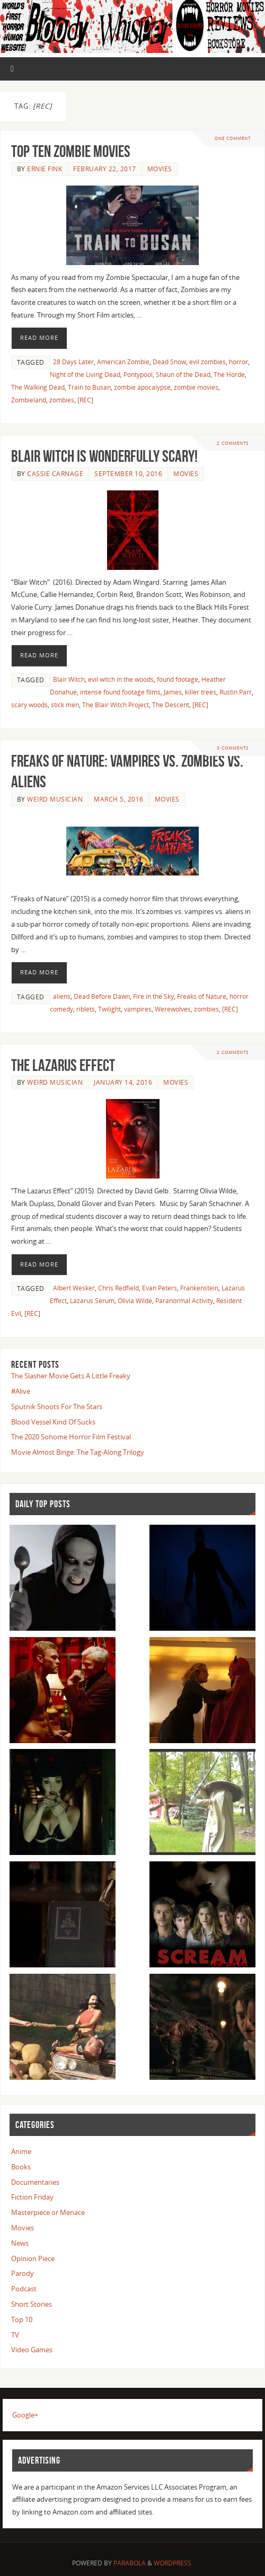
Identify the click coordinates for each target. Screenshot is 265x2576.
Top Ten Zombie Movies (70, 151)
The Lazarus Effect (63, 1065)
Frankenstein (199, 1288)
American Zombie (123, 361)
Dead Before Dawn (102, 996)
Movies (159, 168)
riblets (85, 1009)
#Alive (20, 1391)
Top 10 (21, 2319)
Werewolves (173, 1009)
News (20, 2243)
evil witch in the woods (121, 679)
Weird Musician (55, 799)
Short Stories (31, 2304)
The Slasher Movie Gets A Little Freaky (70, 1376)
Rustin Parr (235, 692)
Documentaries (35, 2182)
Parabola (129, 2563)
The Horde (229, 374)
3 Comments (233, 748)
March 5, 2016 (119, 799)
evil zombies (207, 361)
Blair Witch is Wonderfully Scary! (104, 456)
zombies (61, 400)
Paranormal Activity (184, 1300)
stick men (65, 704)
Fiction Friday (32, 2197)
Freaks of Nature (201, 996)
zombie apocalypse (142, 387)
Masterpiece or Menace (48, 2212)
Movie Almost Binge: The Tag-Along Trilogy (77, 1452)
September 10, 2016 (128, 473)
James (173, 692)
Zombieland (28, 400)
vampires (138, 1009)
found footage (177, 679)
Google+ (25, 2415)
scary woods (29, 704)
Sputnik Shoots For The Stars (56, 1406)
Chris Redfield (118, 1288)
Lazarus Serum (92, 1300)
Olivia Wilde (135, 1300)
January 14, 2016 (123, 1082)
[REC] (85, 400)
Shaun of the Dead (183, 374)
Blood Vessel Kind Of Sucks (53, 1422)
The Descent (170, 704)
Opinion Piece (33, 2258)
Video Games (31, 2349)
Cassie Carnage (55, 473)
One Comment (233, 138)
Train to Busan (89, 387)
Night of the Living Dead (85, 374)
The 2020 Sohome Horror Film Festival (71, 1436)
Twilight (109, 1009)
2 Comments (233, 443)
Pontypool (138, 374)
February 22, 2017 (104, 168)
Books (21, 2166)
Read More (39, 337)
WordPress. (173, 2563)
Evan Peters (159, 1288)
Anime (21, 2151)
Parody (22, 2273)
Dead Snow (169, 361)
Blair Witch (69, 679)
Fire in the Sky (153, 996)
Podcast (24, 2288)
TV (15, 2335)
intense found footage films (120, 692)
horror (238, 361)
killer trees (200, 692)
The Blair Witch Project (115, 704)
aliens (61, 996)
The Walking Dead (38, 387)
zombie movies (196, 387)
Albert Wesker (74, 1288)
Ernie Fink (44, 168)
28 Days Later (73, 361)
